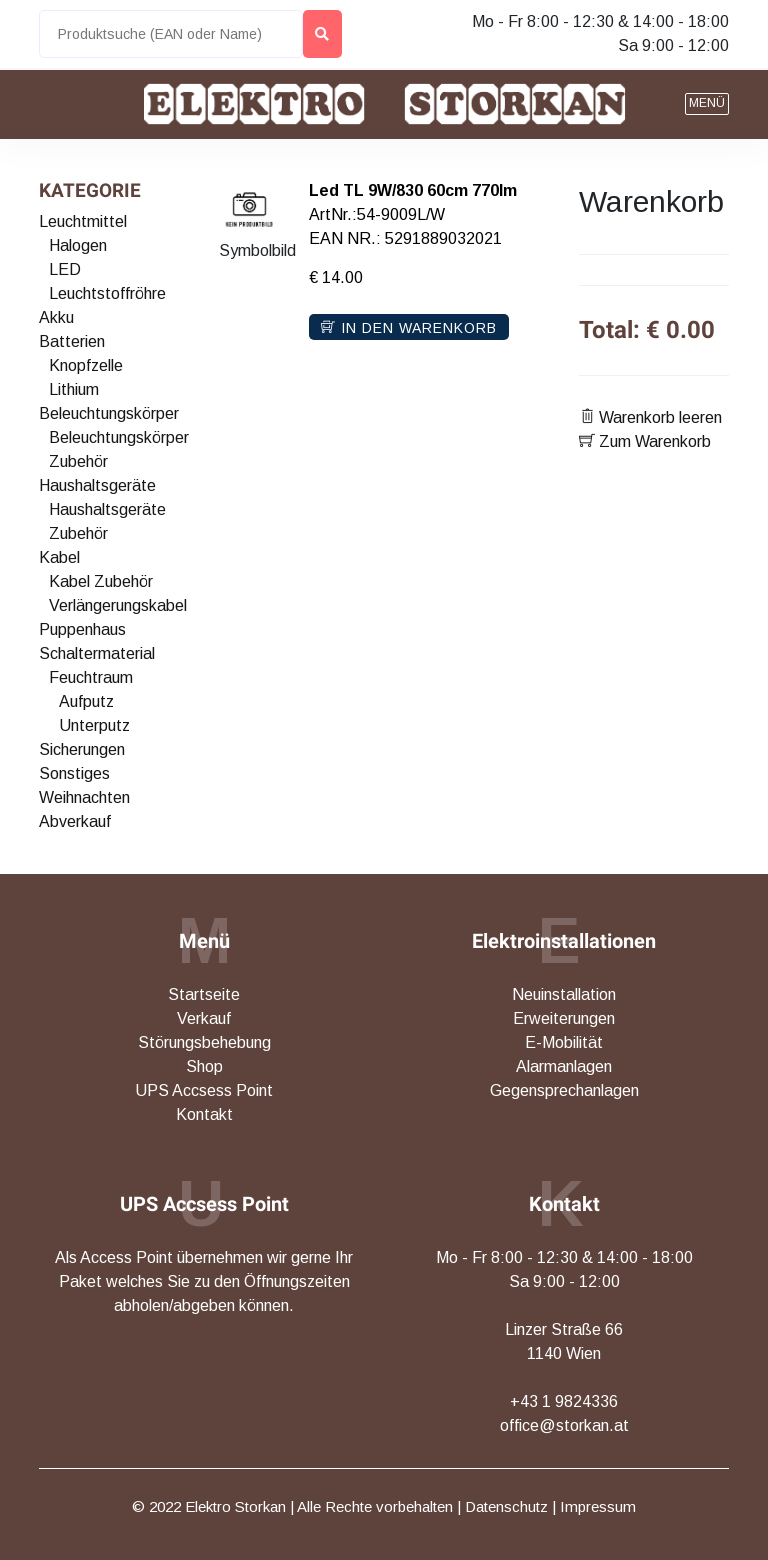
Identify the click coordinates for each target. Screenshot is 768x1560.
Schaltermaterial (97, 653)
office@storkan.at (564, 1425)
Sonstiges (74, 773)
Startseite (204, 994)
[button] (707, 104)
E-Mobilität (564, 1042)
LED (65, 269)
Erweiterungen (564, 1018)
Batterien (72, 341)
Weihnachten (84, 797)
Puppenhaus (82, 629)
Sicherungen (82, 749)
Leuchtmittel (83, 221)
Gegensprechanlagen (564, 1090)
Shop (204, 1066)
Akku (56, 317)
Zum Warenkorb (645, 441)
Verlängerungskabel (118, 605)
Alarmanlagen (564, 1066)
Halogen (78, 245)
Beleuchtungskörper (109, 413)
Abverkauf (75, 821)
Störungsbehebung (204, 1042)
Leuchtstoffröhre (107, 293)
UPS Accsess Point (204, 1090)
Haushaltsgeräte (97, 485)
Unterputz (94, 725)
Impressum (598, 1506)
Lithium (74, 389)
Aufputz (86, 701)
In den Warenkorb (409, 328)
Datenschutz (506, 1506)
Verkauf (204, 1018)
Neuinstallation (564, 994)
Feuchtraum (91, 677)
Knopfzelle (86, 365)
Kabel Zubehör (101, 581)
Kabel (59, 557)
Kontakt (204, 1114)
